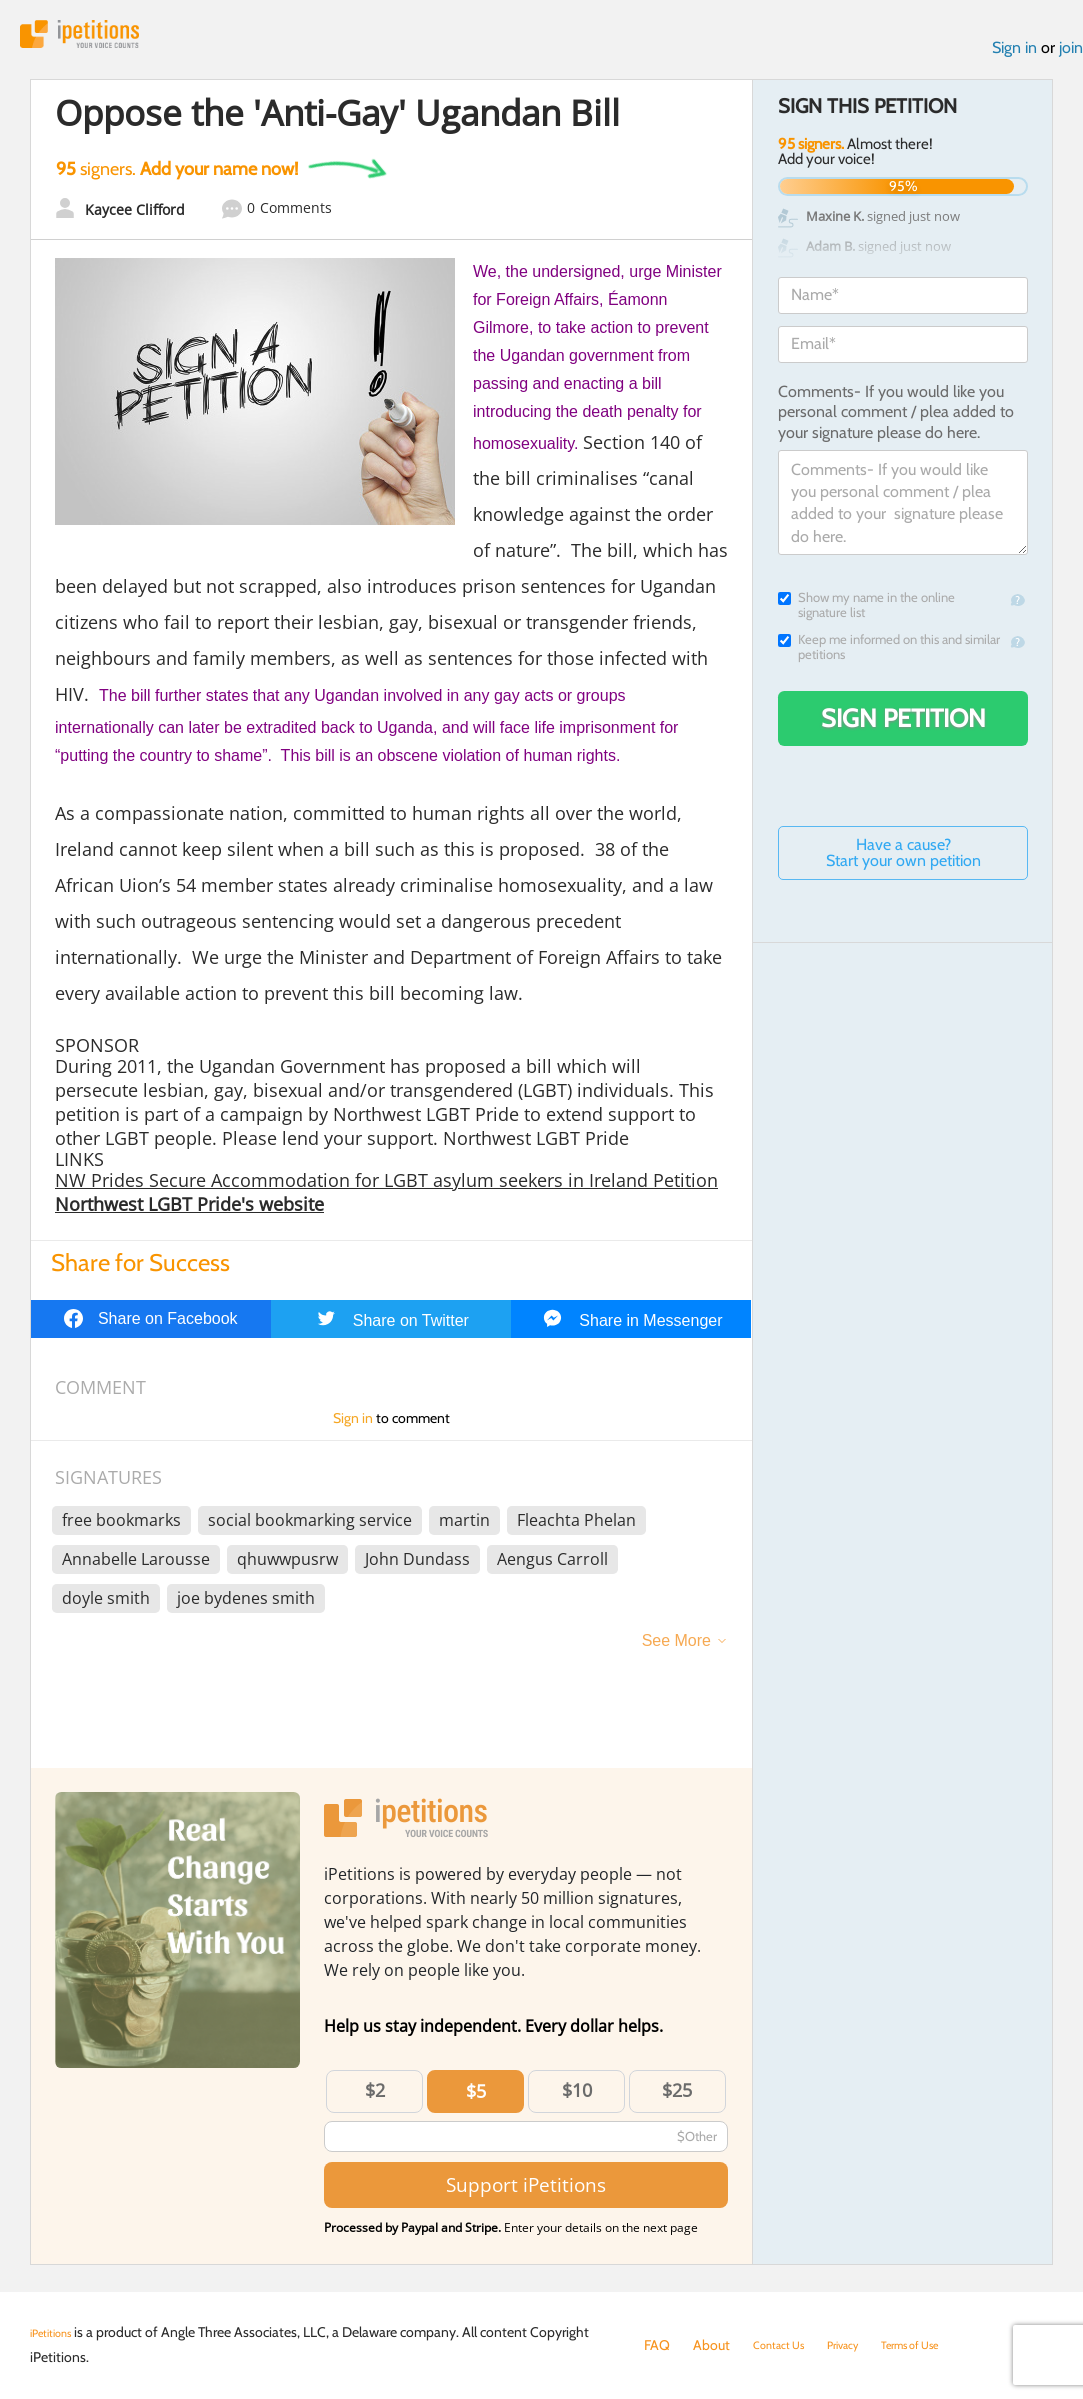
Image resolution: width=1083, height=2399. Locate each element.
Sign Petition (903, 729)
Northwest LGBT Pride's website (189, 1215)
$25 (677, 2101)
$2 (375, 2101)
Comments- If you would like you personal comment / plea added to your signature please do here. (896, 423)
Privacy (864, 2345)
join (1071, 58)
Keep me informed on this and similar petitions (889, 658)
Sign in (1014, 58)
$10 (577, 2101)
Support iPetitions (526, 2195)
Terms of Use (946, 2345)
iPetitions (103, 39)
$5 (476, 2102)
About (711, 2345)
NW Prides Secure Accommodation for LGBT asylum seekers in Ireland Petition (386, 1191)
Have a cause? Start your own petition (903, 863)
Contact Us (786, 2345)
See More (676, 1651)
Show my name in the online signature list (866, 616)
